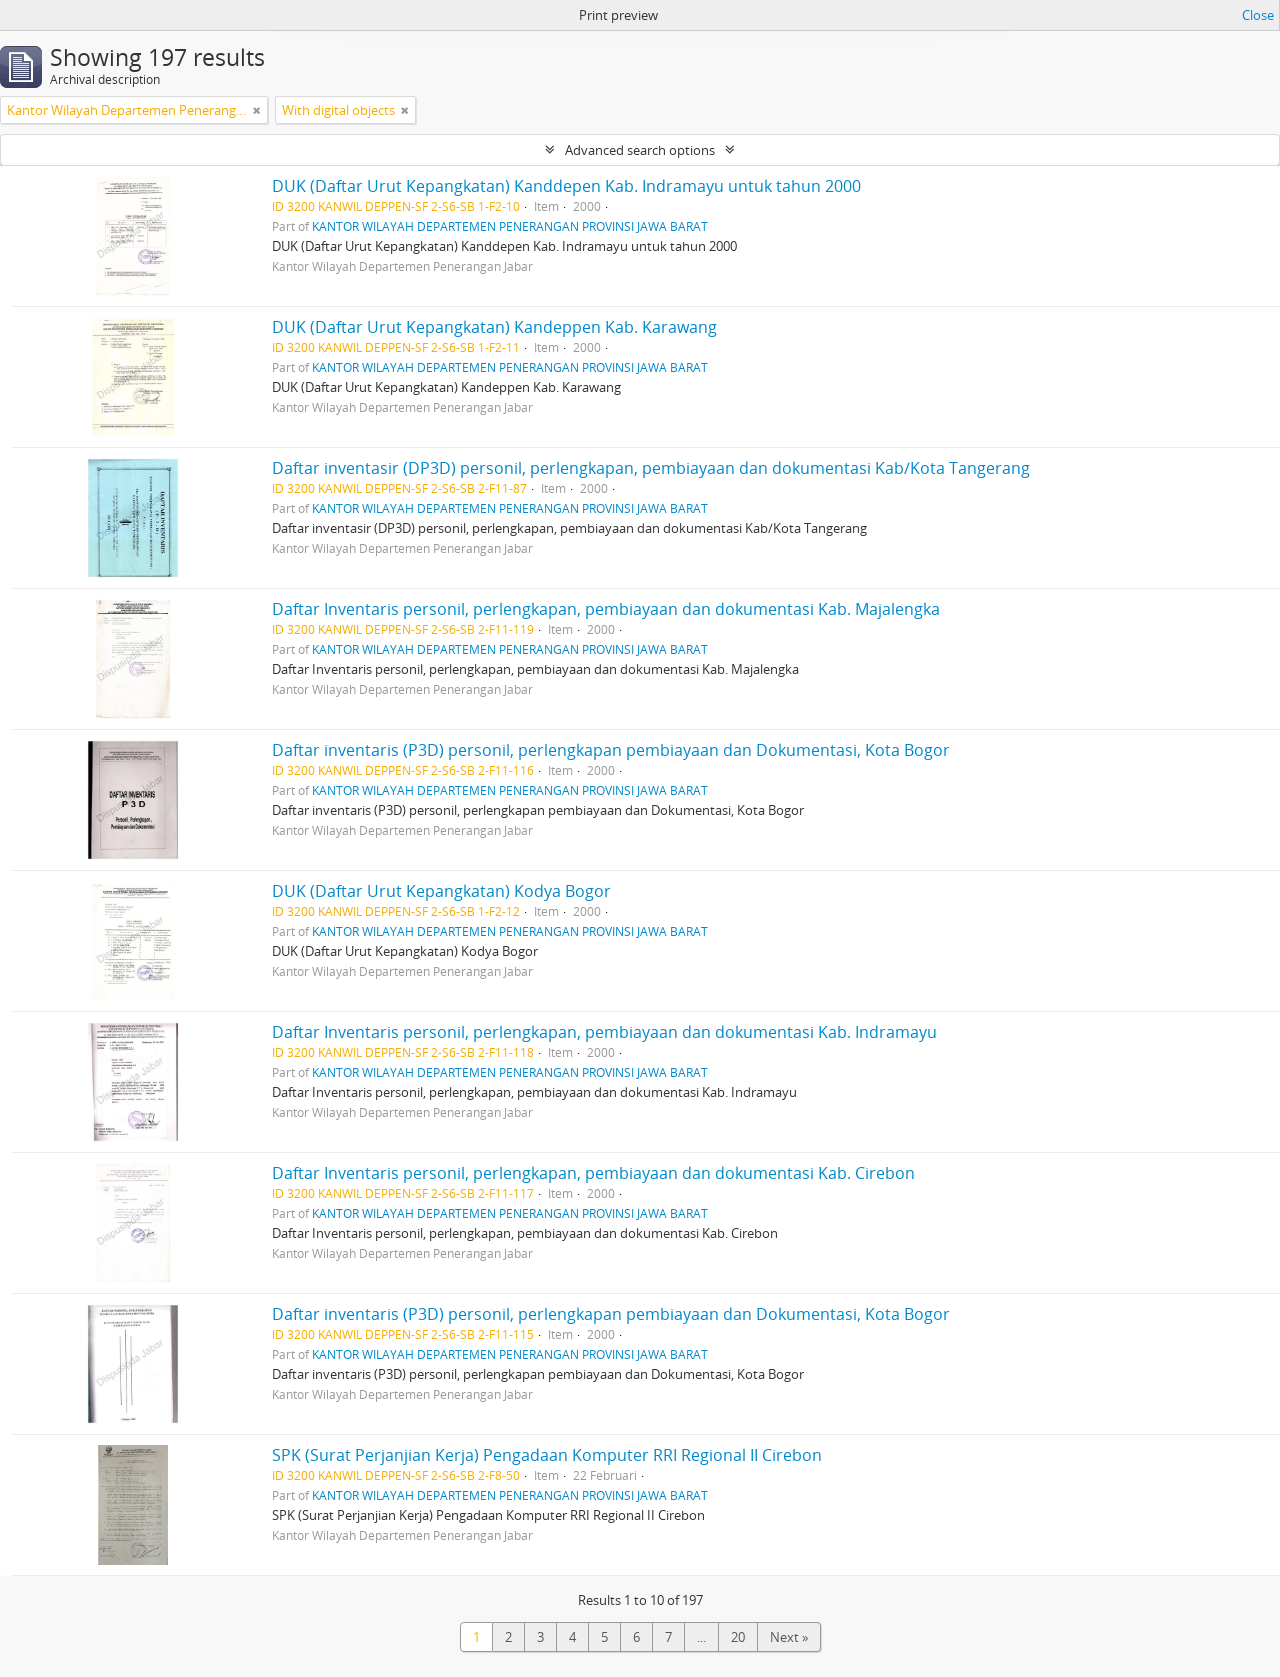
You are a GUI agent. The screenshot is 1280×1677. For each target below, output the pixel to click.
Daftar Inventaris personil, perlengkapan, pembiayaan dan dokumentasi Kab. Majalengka (606, 609)
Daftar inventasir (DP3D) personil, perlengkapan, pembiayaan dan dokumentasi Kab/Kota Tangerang (651, 468)
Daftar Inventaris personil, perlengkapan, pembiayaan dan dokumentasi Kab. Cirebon (593, 1173)
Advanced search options (640, 150)
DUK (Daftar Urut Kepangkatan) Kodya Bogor (441, 891)
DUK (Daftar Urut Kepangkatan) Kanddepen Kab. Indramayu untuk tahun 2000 (566, 186)
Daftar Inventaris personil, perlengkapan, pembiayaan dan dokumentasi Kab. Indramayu (604, 1032)
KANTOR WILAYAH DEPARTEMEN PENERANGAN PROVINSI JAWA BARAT (510, 226)
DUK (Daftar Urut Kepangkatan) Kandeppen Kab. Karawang (494, 327)
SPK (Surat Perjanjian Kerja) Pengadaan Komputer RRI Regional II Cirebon (547, 1455)
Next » (789, 1637)
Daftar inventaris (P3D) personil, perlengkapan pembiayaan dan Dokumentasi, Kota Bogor (611, 750)
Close (1258, 15)
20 (738, 1637)
